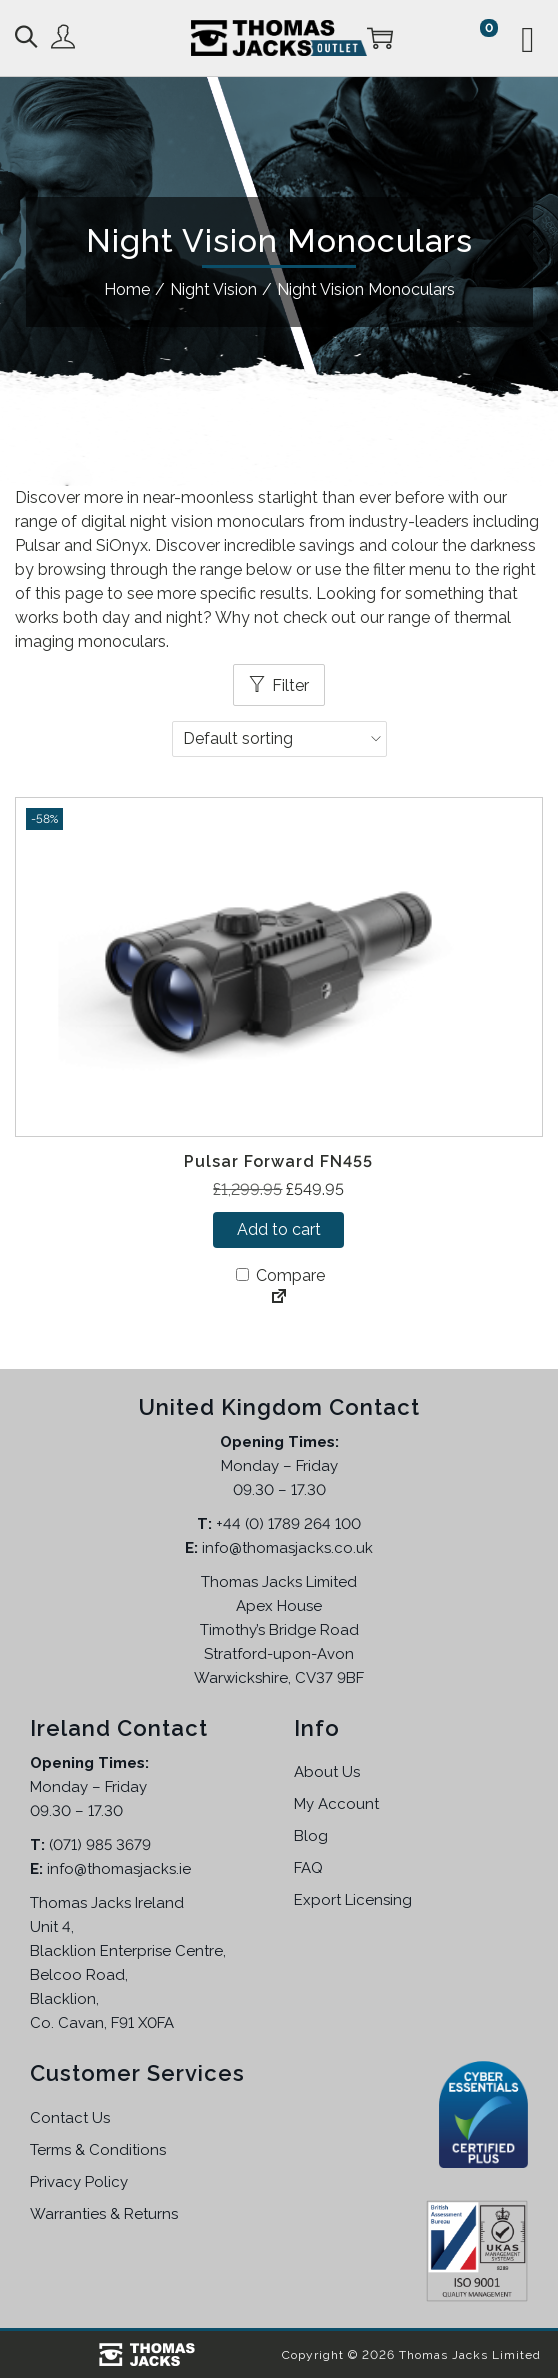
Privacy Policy (79, 2182)
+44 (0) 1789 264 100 (288, 1524)
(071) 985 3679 (100, 1845)
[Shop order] (279, 739)
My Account (336, 1804)
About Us (327, 1772)
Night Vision (213, 289)
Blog (311, 1836)
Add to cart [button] (279, 1229)
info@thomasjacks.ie (119, 1869)
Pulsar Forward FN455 (278, 1161)
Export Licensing (353, 1900)
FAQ (308, 1868)
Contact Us (70, 2118)
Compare (280, 1275)
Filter (290, 685)
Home (127, 289)
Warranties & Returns (104, 2214)
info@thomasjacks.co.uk (287, 1548)
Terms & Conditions (98, 2150)
